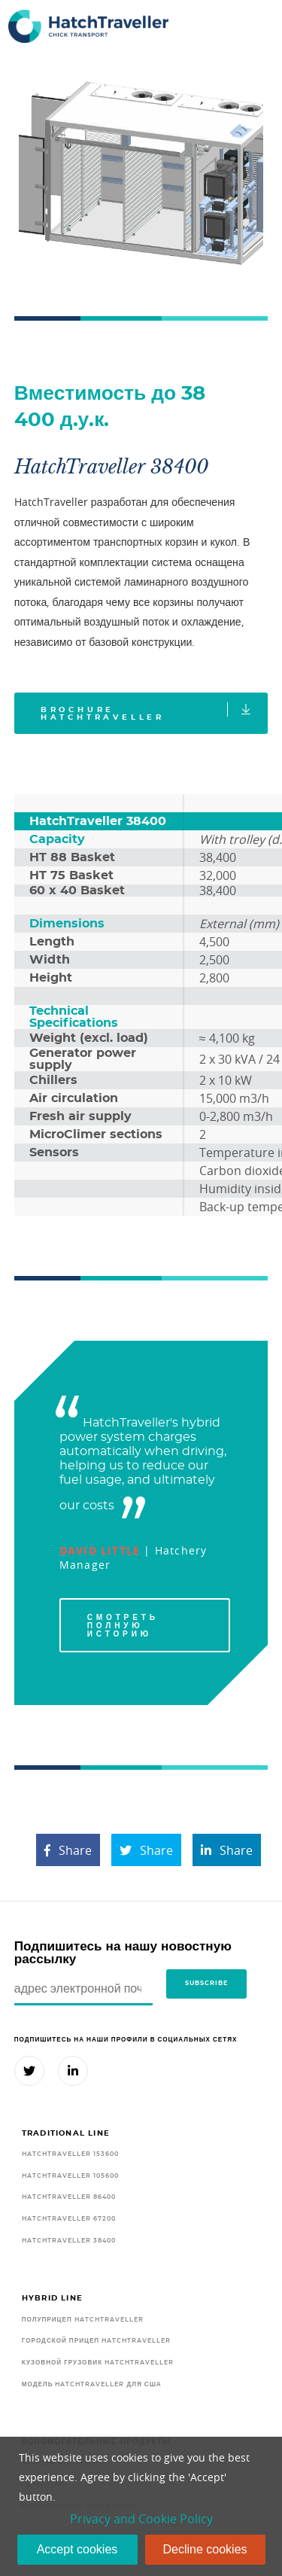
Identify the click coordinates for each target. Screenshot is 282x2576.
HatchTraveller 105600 (70, 2176)
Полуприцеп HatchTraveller (83, 2319)
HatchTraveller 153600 (70, 2154)
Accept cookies (77, 2549)
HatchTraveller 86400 (69, 2197)
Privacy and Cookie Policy (141, 2519)
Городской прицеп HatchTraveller (96, 2340)
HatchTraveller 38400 (69, 2240)
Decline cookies (204, 2549)
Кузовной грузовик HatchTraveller (98, 2362)
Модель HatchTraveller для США (92, 2384)
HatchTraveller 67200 (69, 2218)
